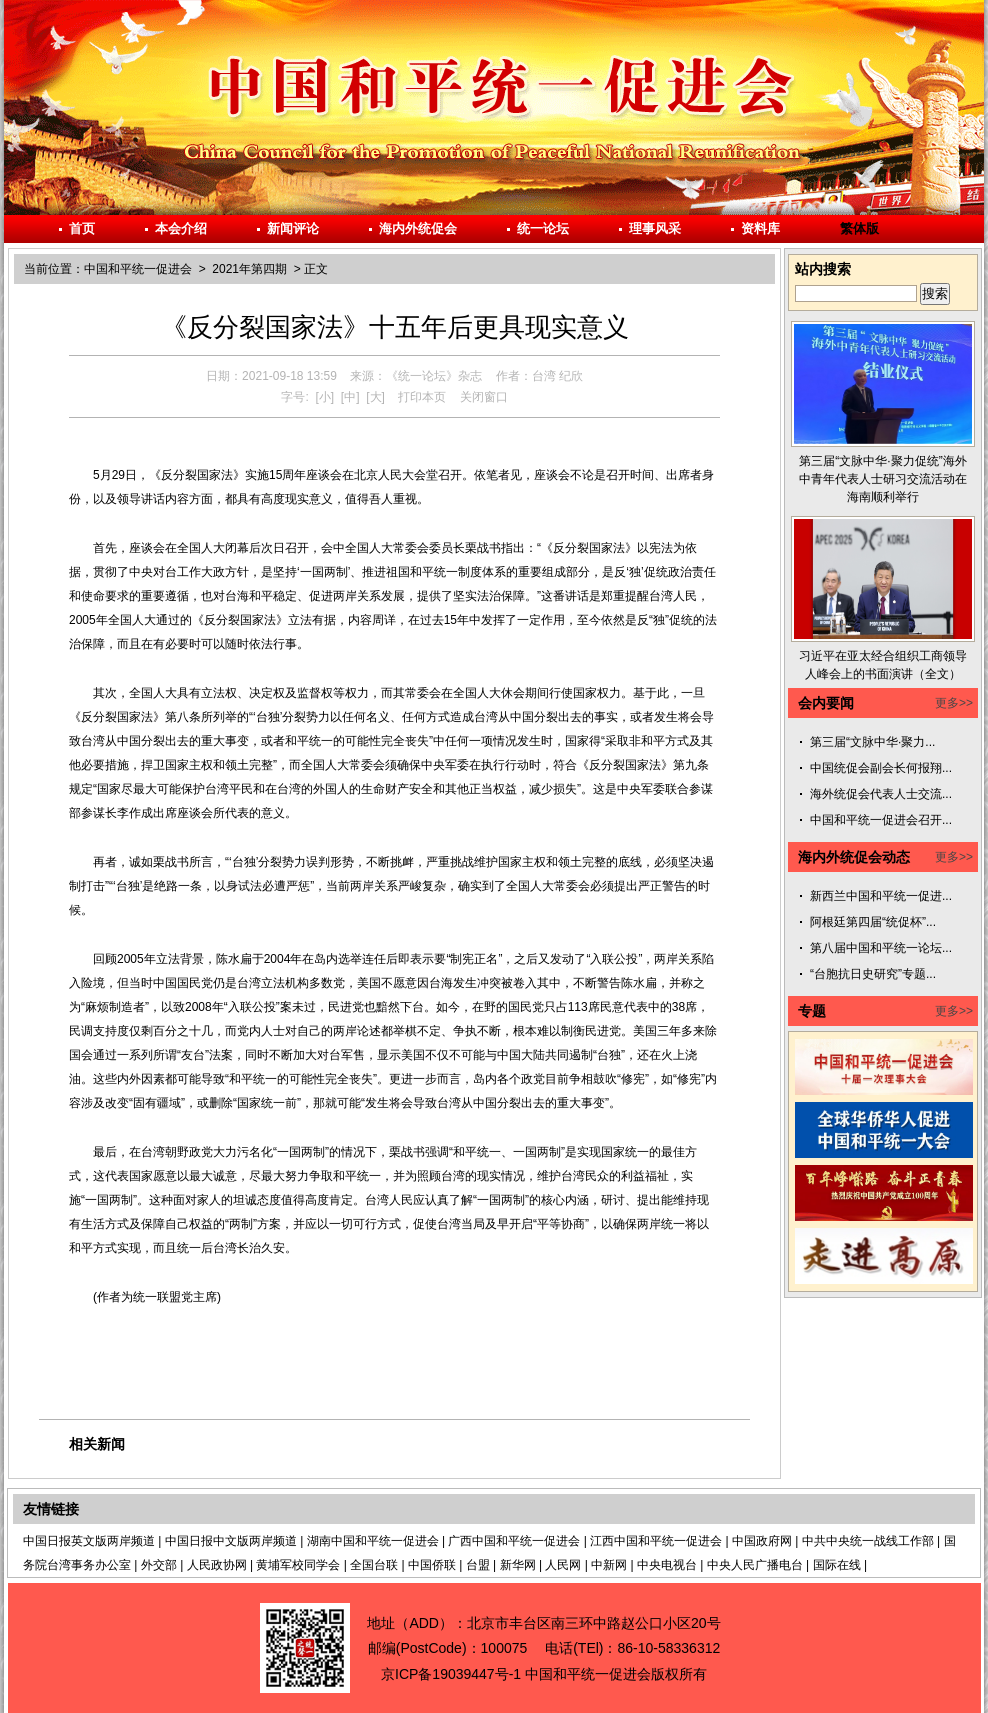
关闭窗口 (484, 397)
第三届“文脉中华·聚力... (872, 742)
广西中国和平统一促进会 (514, 1541)
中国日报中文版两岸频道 (231, 1541)
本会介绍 (181, 228)
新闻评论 (293, 228)
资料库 (760, 228)
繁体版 (859, 228)
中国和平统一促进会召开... (881, 820)
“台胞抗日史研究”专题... (873, 974)
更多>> (954, 703)
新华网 (518, 1565)
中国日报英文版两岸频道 (89, 1541)
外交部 (159, 1565)
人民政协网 (217, 1565)
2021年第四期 (249, 269)
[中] (350, 397)
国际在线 (837, 1565)
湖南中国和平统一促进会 (373, 1541)
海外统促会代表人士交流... (881, 794)
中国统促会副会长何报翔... (881, 768)
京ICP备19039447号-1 (451, 1674)
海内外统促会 (418, 228)
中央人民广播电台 (755, 1565)
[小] (324, 397)
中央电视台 (667, 1565)
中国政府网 (762, 1541)
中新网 (609, 1565)
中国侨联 (432, 1565)
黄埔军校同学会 (298, 1565)
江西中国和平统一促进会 (656, 1541)
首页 (82, 228)
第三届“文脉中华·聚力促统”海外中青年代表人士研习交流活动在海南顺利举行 (883, 479)
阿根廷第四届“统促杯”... (873, 922)
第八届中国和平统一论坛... (881, 948)
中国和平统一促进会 (138, 269)
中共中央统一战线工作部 (868, 1541)
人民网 (563, 1565)
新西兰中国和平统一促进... (881, 896)
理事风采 (655, 228)
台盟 (478, 1565)
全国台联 (374, 1565)
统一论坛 (543, 228)
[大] (375, 397)
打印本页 (422, 397)
